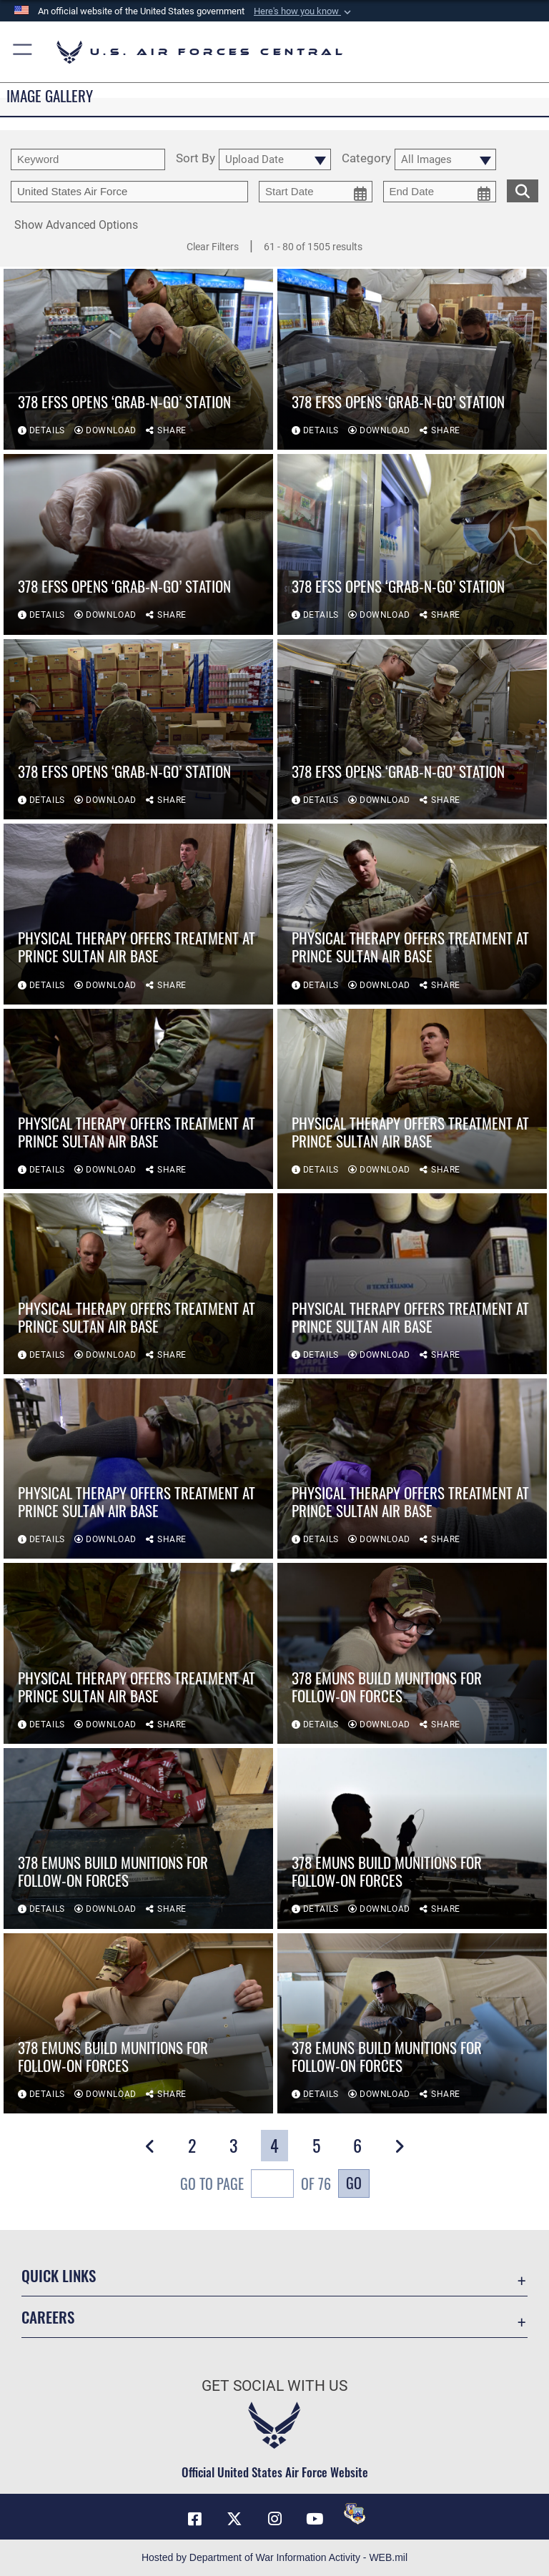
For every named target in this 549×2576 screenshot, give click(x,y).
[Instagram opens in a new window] (274, 2519)
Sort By (195, 158)
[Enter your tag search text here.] (129, 191)
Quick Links (58, 2275)
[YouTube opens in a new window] (314, 2519)
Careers (47, 2317)
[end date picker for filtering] (440, 191)
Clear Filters (213, 246)
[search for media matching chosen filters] (522, 189)
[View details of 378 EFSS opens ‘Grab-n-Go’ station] (138, 359)
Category (366, 158)
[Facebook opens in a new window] (194, 2519)
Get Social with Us (274, 2385)
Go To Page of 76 (255, 2185)
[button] (304, 11)
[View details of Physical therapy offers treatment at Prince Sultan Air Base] (138, 914)
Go (354, 2182)
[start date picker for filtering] (315, 191)
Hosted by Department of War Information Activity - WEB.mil (274, 2557)
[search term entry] (88, 159)
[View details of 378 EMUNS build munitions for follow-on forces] (412, 1653)
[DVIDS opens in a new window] (354, 2514)
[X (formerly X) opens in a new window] (234, 2519)
